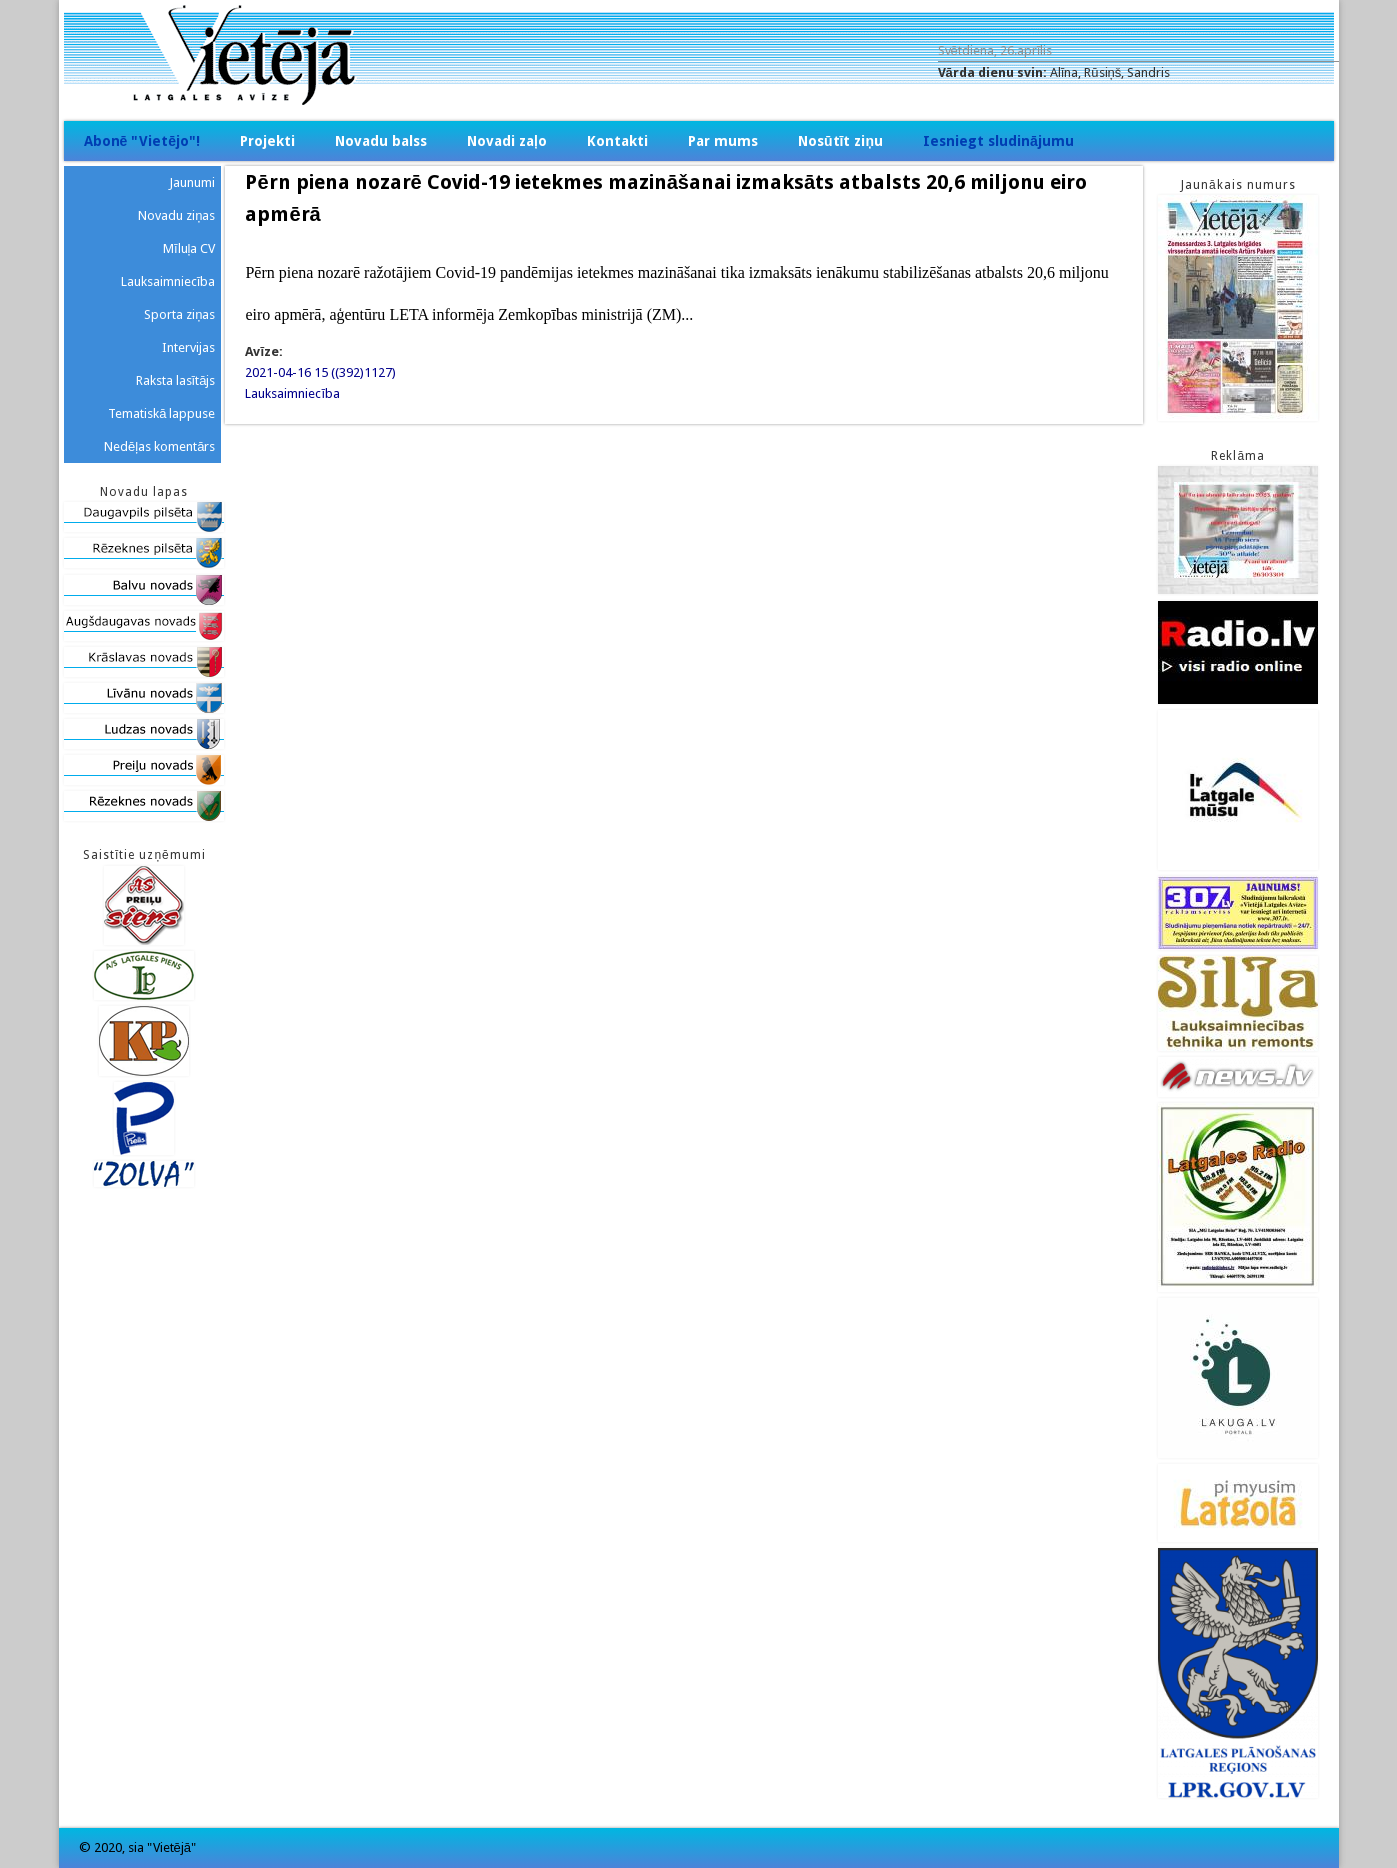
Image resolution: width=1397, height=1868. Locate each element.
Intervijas (188, 347)
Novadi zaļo (507, 141)
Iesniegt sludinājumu (998, 141)
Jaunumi (192, 182)
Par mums (723, 141)
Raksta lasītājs (176, 380)
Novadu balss (381, 141)
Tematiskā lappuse (161, 413)
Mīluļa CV (189, 248)
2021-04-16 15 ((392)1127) (320, 372)
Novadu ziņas (176, 215)
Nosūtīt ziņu (840, 141)
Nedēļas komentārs (159, 446)
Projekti (267, 141)
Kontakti (617, 141)
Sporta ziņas (179, 314)
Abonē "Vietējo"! (142, 141)
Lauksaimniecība (292, 393)
